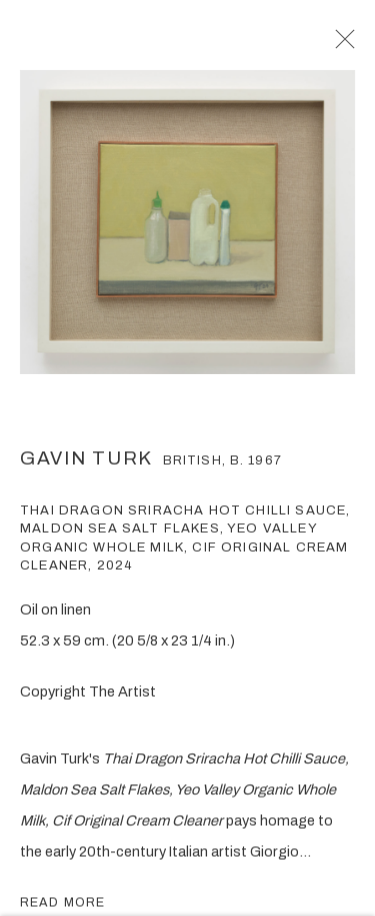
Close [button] (354, 45)
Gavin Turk (86, 466)
